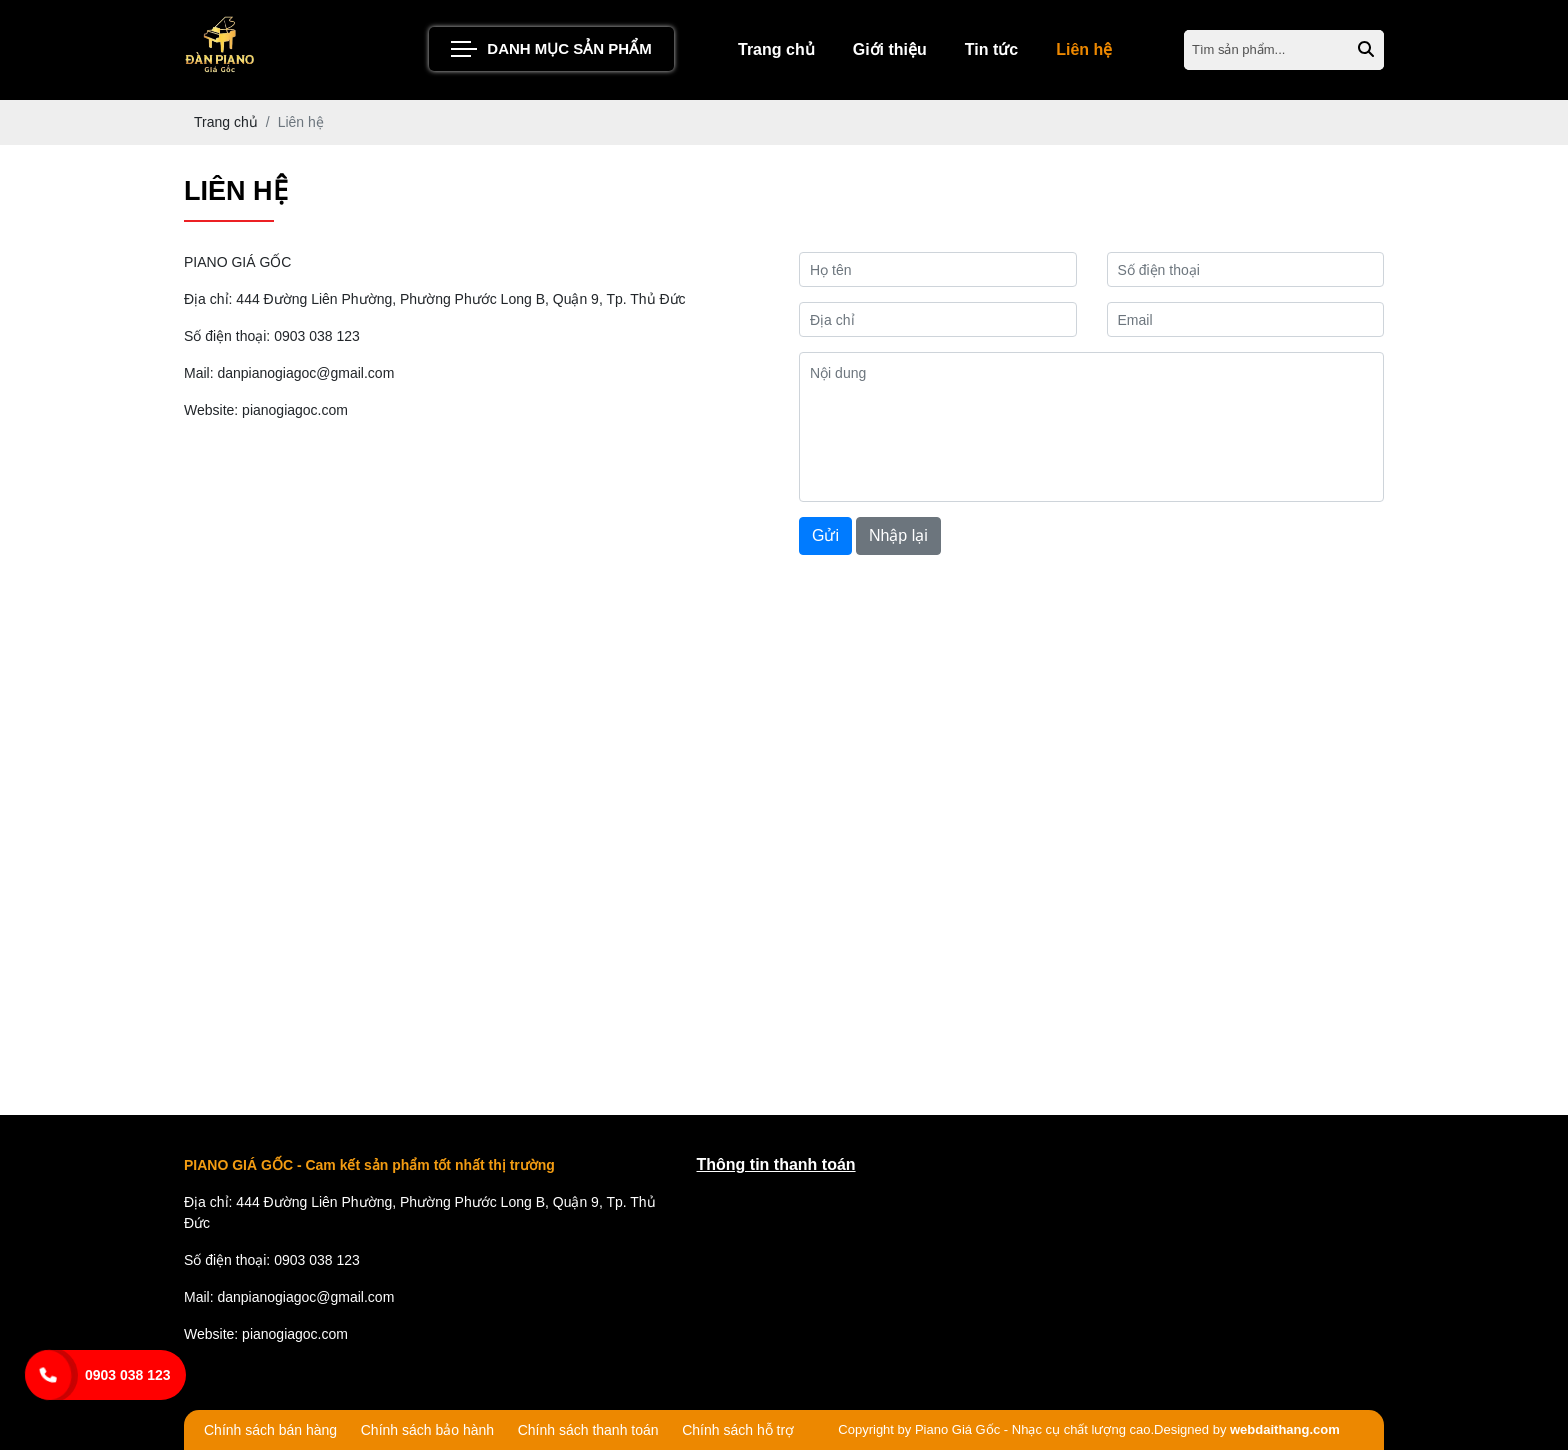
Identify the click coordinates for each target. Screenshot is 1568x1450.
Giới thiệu (890, 49)
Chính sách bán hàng (270, 1430)
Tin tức (991, 49)
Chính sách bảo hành (427, 1430)
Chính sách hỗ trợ (738, 1430)
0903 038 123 (128, 1375)
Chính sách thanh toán (588, 1430)
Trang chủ (776, 49)
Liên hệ (1084, 49)
